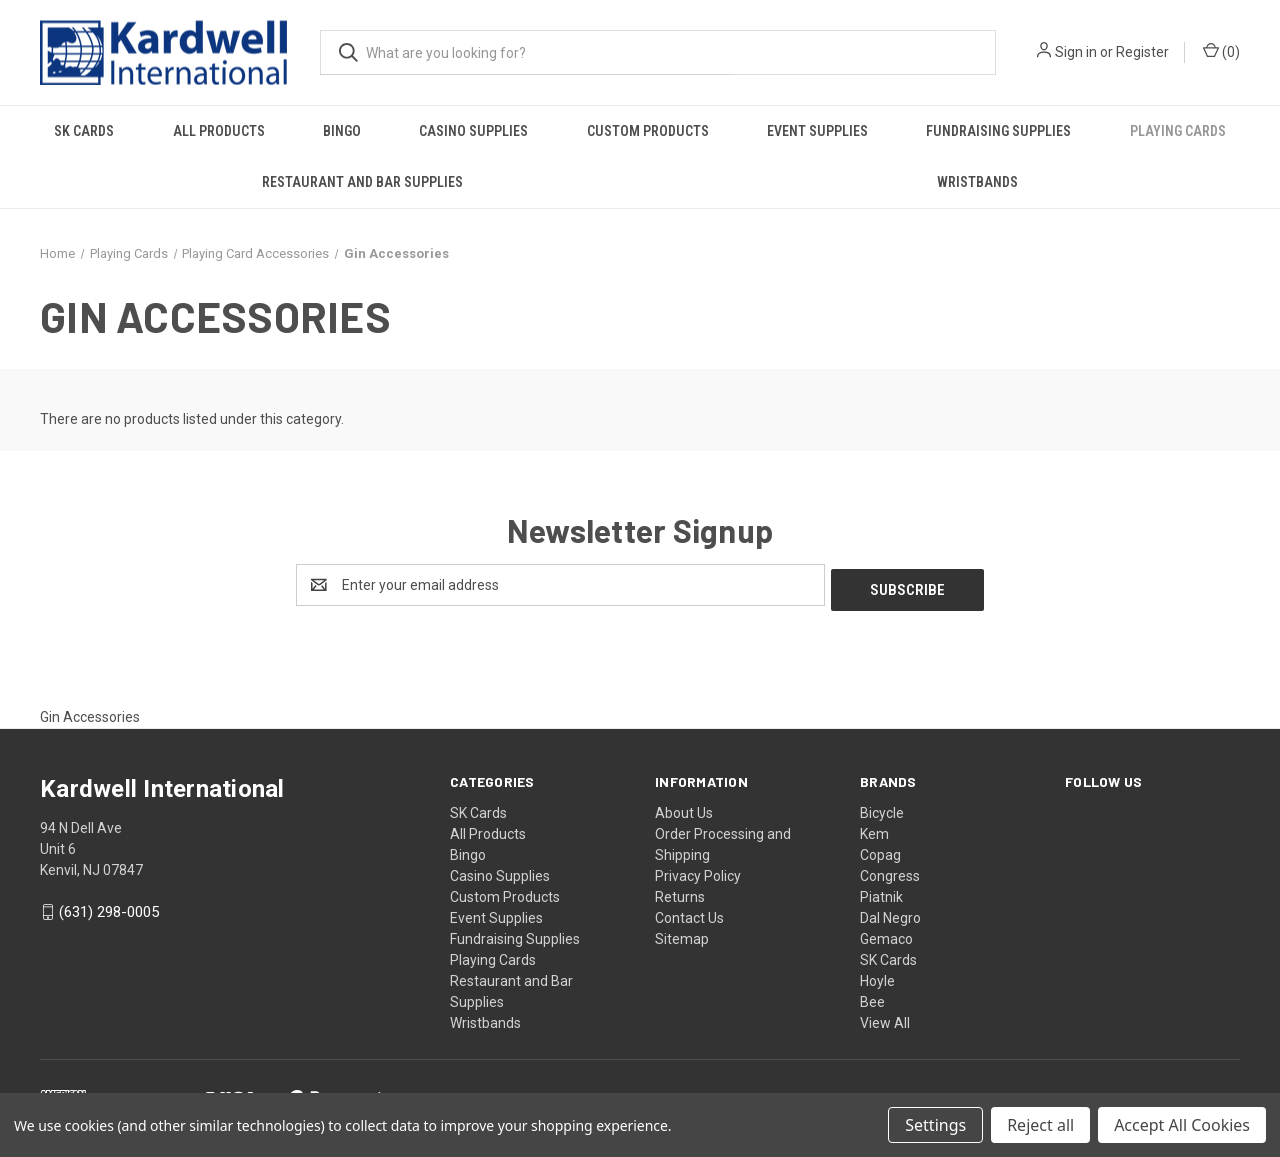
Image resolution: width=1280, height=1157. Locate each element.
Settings (935, 1125)
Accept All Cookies (1182, 1125)
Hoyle (877, 976)
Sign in (1076, 52)
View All (885, 1018)
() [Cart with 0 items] (1221, 51)
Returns (680, 892)
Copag (880, 850)
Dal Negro (890, 913)
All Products (219, 131)
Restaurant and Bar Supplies (362, 182)
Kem (874, 829)
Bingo (342, 131)
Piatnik (881, 892)
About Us (684, 808)
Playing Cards (1178, 131)
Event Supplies (817, 131)
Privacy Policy (698, 871)
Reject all (1040, 1125)
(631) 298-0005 (109, 908)
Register (1142, 52)
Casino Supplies (473, 131)
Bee (872, 997)
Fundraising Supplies (998, 131)
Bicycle (882, 808)
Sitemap (682, 934)
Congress (890, 871)
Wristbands (977, 182)
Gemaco (886, 934)
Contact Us (689, 913)
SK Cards (84, 131)
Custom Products (648, 131)
